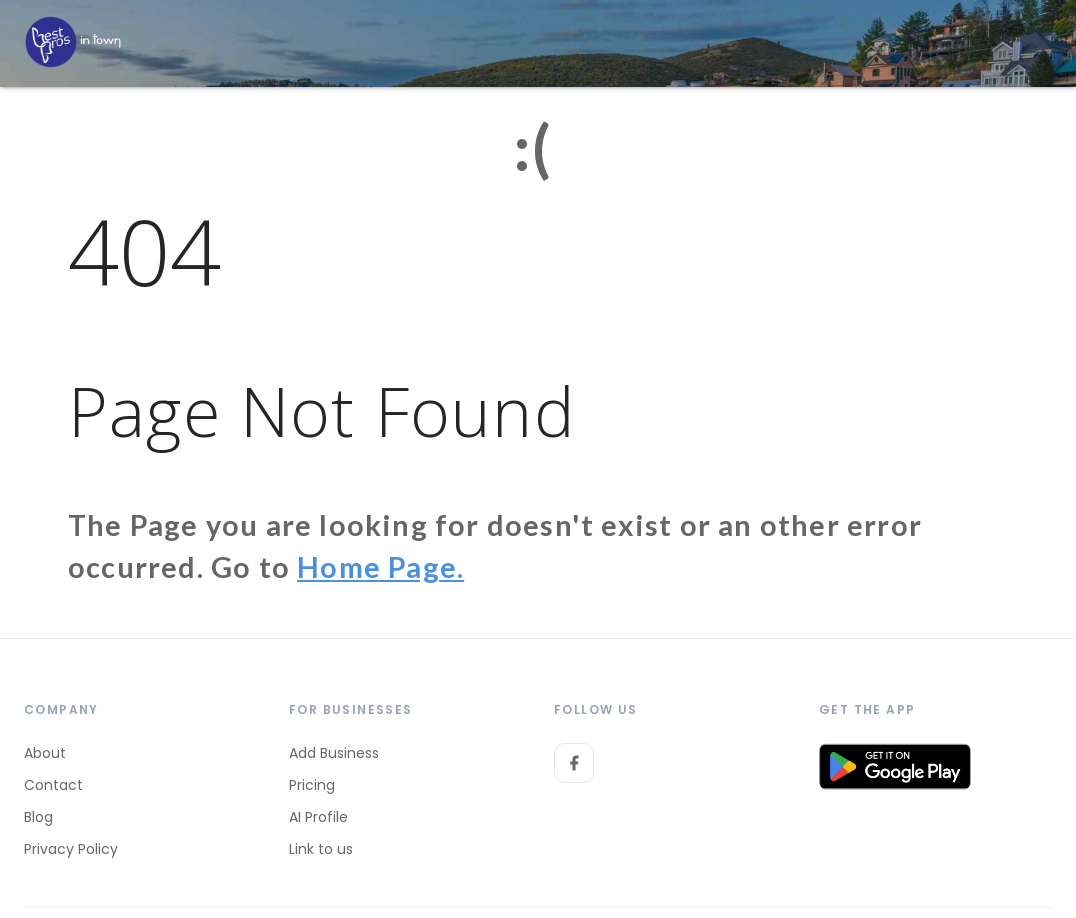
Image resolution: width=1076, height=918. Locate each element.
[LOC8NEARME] (73, 42)
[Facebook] (574, 763)
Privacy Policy (71, 849)
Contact (53, 785)
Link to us (321, 849)
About (45, 753)
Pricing (312, 785)
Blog (38, 817)
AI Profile (318, 817)
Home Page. (380, 567)
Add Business (334, 753)
